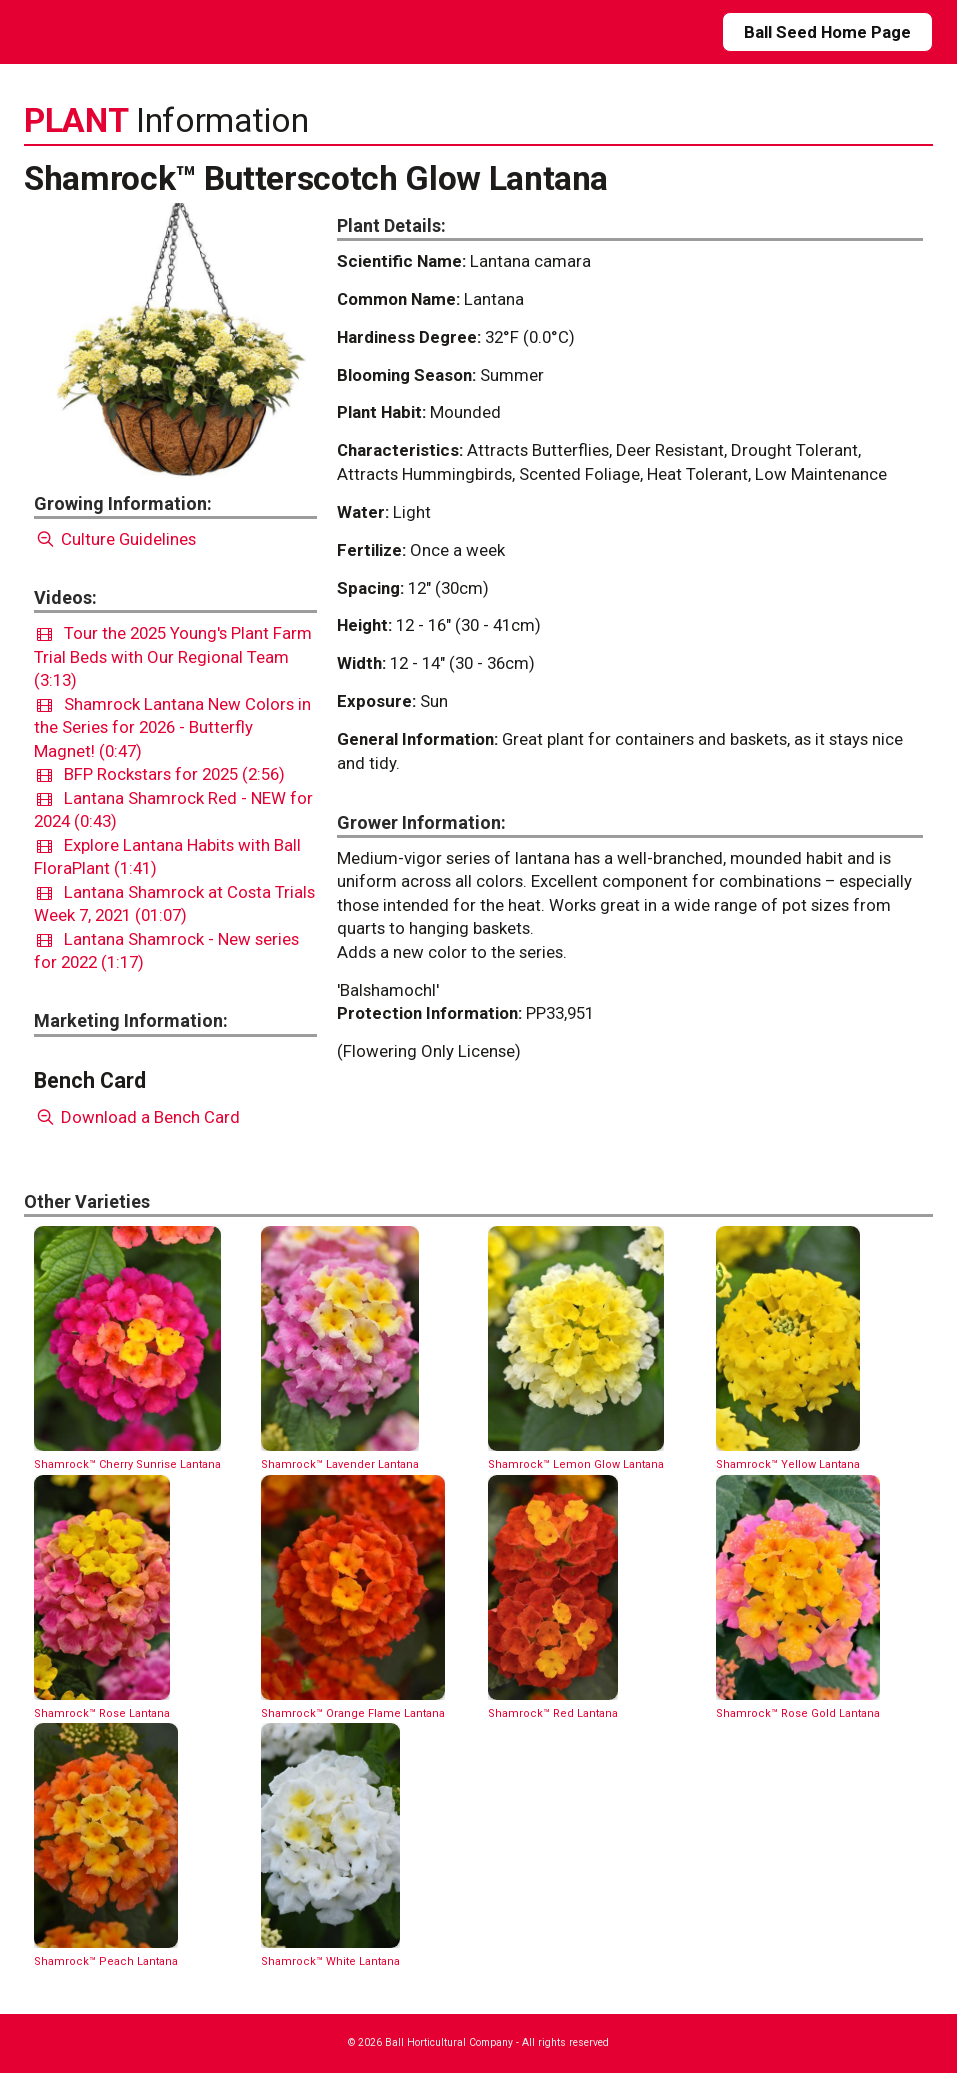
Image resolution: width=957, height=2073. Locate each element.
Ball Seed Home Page (827, 32)
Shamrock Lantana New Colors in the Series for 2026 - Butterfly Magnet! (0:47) (172, 727)
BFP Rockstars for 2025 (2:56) (161, 774)
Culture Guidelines (115, 539)
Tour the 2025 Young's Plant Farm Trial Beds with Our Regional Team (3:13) (173, 656)
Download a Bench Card (137, 1117)
